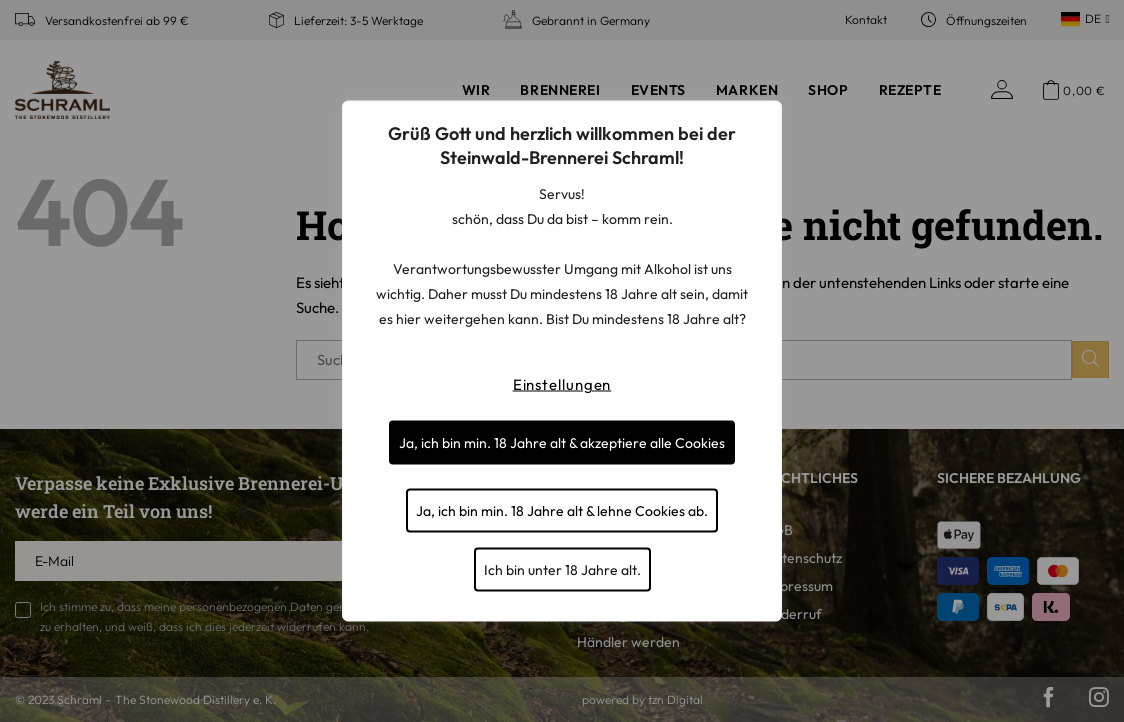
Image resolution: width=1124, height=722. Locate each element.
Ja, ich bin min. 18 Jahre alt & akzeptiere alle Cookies (562, 443)
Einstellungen (562, 384)
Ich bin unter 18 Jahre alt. (562, 570)
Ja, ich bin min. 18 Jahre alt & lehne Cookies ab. (562, 511)
